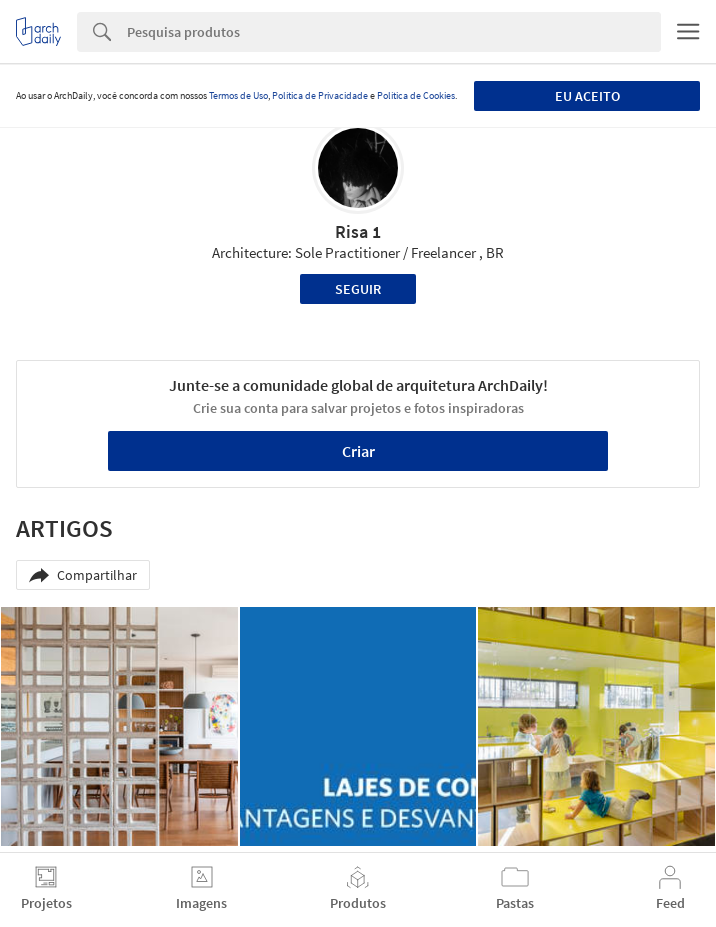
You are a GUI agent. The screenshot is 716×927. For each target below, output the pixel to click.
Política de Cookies (416, 95)
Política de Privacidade (320, 95)
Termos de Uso (238, 95)
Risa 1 (358, 231)
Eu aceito (587, 96)
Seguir (358, 289)
